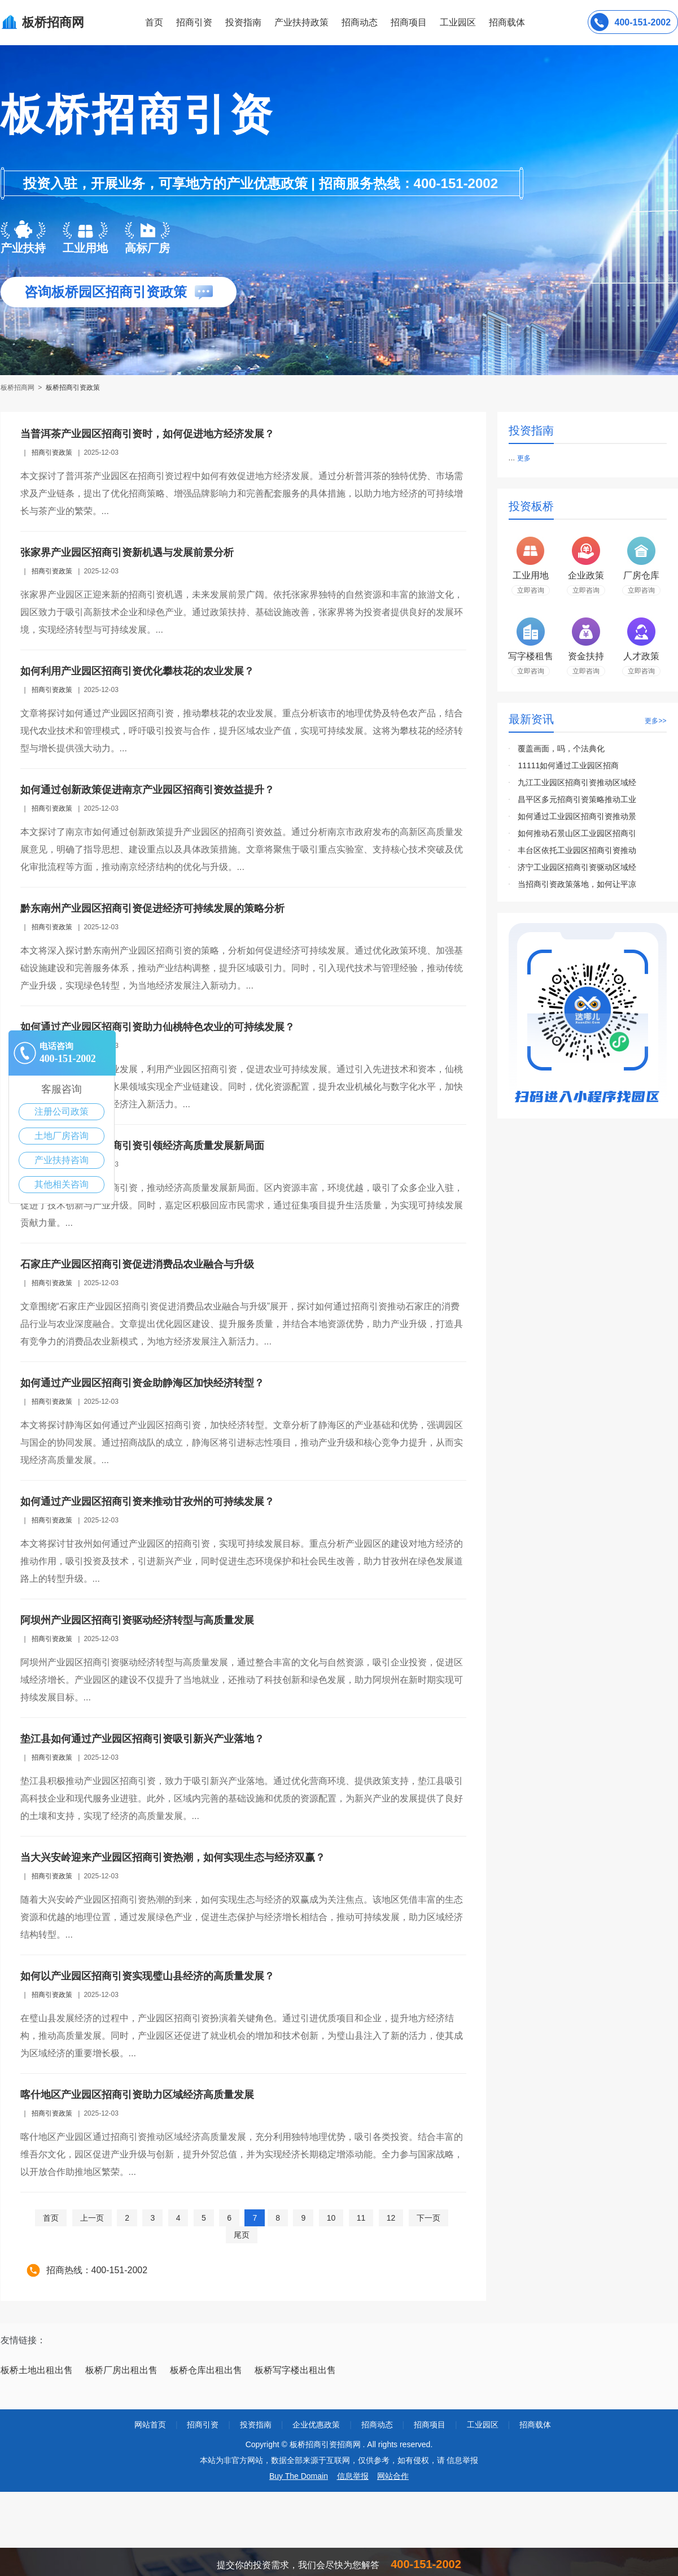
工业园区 (458, 22)
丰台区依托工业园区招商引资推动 (577, 850)
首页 (154, 22)
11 (361, 2217)
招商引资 (194, 22)
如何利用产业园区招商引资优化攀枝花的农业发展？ (137, 671)
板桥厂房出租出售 (121, 2370)
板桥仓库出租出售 (206, 2370)
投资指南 (243, 22)
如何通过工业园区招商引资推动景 (577, 816)
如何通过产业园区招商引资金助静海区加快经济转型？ (142, 1383)
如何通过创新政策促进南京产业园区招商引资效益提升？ (147, 789)
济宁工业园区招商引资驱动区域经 (577, 867)
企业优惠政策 (316, 2424)
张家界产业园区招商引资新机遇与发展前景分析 (127, 552)
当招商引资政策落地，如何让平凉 (577, 884)
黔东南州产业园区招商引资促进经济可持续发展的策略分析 (152, 908)
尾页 (242, 2234)
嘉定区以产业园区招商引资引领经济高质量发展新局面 (142, 1145)
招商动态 (360, 22)
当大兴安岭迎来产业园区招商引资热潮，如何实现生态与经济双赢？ (172, 1857)
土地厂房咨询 (61, 1136)
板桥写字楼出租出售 (295, 2370)
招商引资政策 (52, 452)
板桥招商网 (18, 387)
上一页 (92, 2217)
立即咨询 (530, 590)
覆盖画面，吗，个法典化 (561, 748)
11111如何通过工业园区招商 (568, 765)
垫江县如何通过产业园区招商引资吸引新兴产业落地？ (142, 1738)
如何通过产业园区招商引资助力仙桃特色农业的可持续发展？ (157, 1027)
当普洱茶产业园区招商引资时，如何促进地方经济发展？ (147, 434)
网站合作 (393, 2476)
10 (331, 2217)
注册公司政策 (61, 1111)
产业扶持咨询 (61, 1160)
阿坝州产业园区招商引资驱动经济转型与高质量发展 (137, 1620)
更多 (524, 458)
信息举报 (353, 2476)
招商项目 (409, 22)
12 (391, 2217)
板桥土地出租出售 (37, 2370)
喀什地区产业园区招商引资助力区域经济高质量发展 (137, 2094)
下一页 (428, 2217)
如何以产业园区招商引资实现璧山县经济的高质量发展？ (147, 1976)
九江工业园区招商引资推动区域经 (577, 782)
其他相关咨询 (61, 1184)
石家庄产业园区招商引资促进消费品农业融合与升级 (137, 1264)
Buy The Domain (298, 2476)
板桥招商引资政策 (73, 387)
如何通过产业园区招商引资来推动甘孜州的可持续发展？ (147, 1501)
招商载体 (535, 2424)
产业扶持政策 (301, 22)
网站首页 (150, 2424)
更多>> (655, 721)
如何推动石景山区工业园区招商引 (577, 833)
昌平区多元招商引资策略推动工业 (577, 799)
